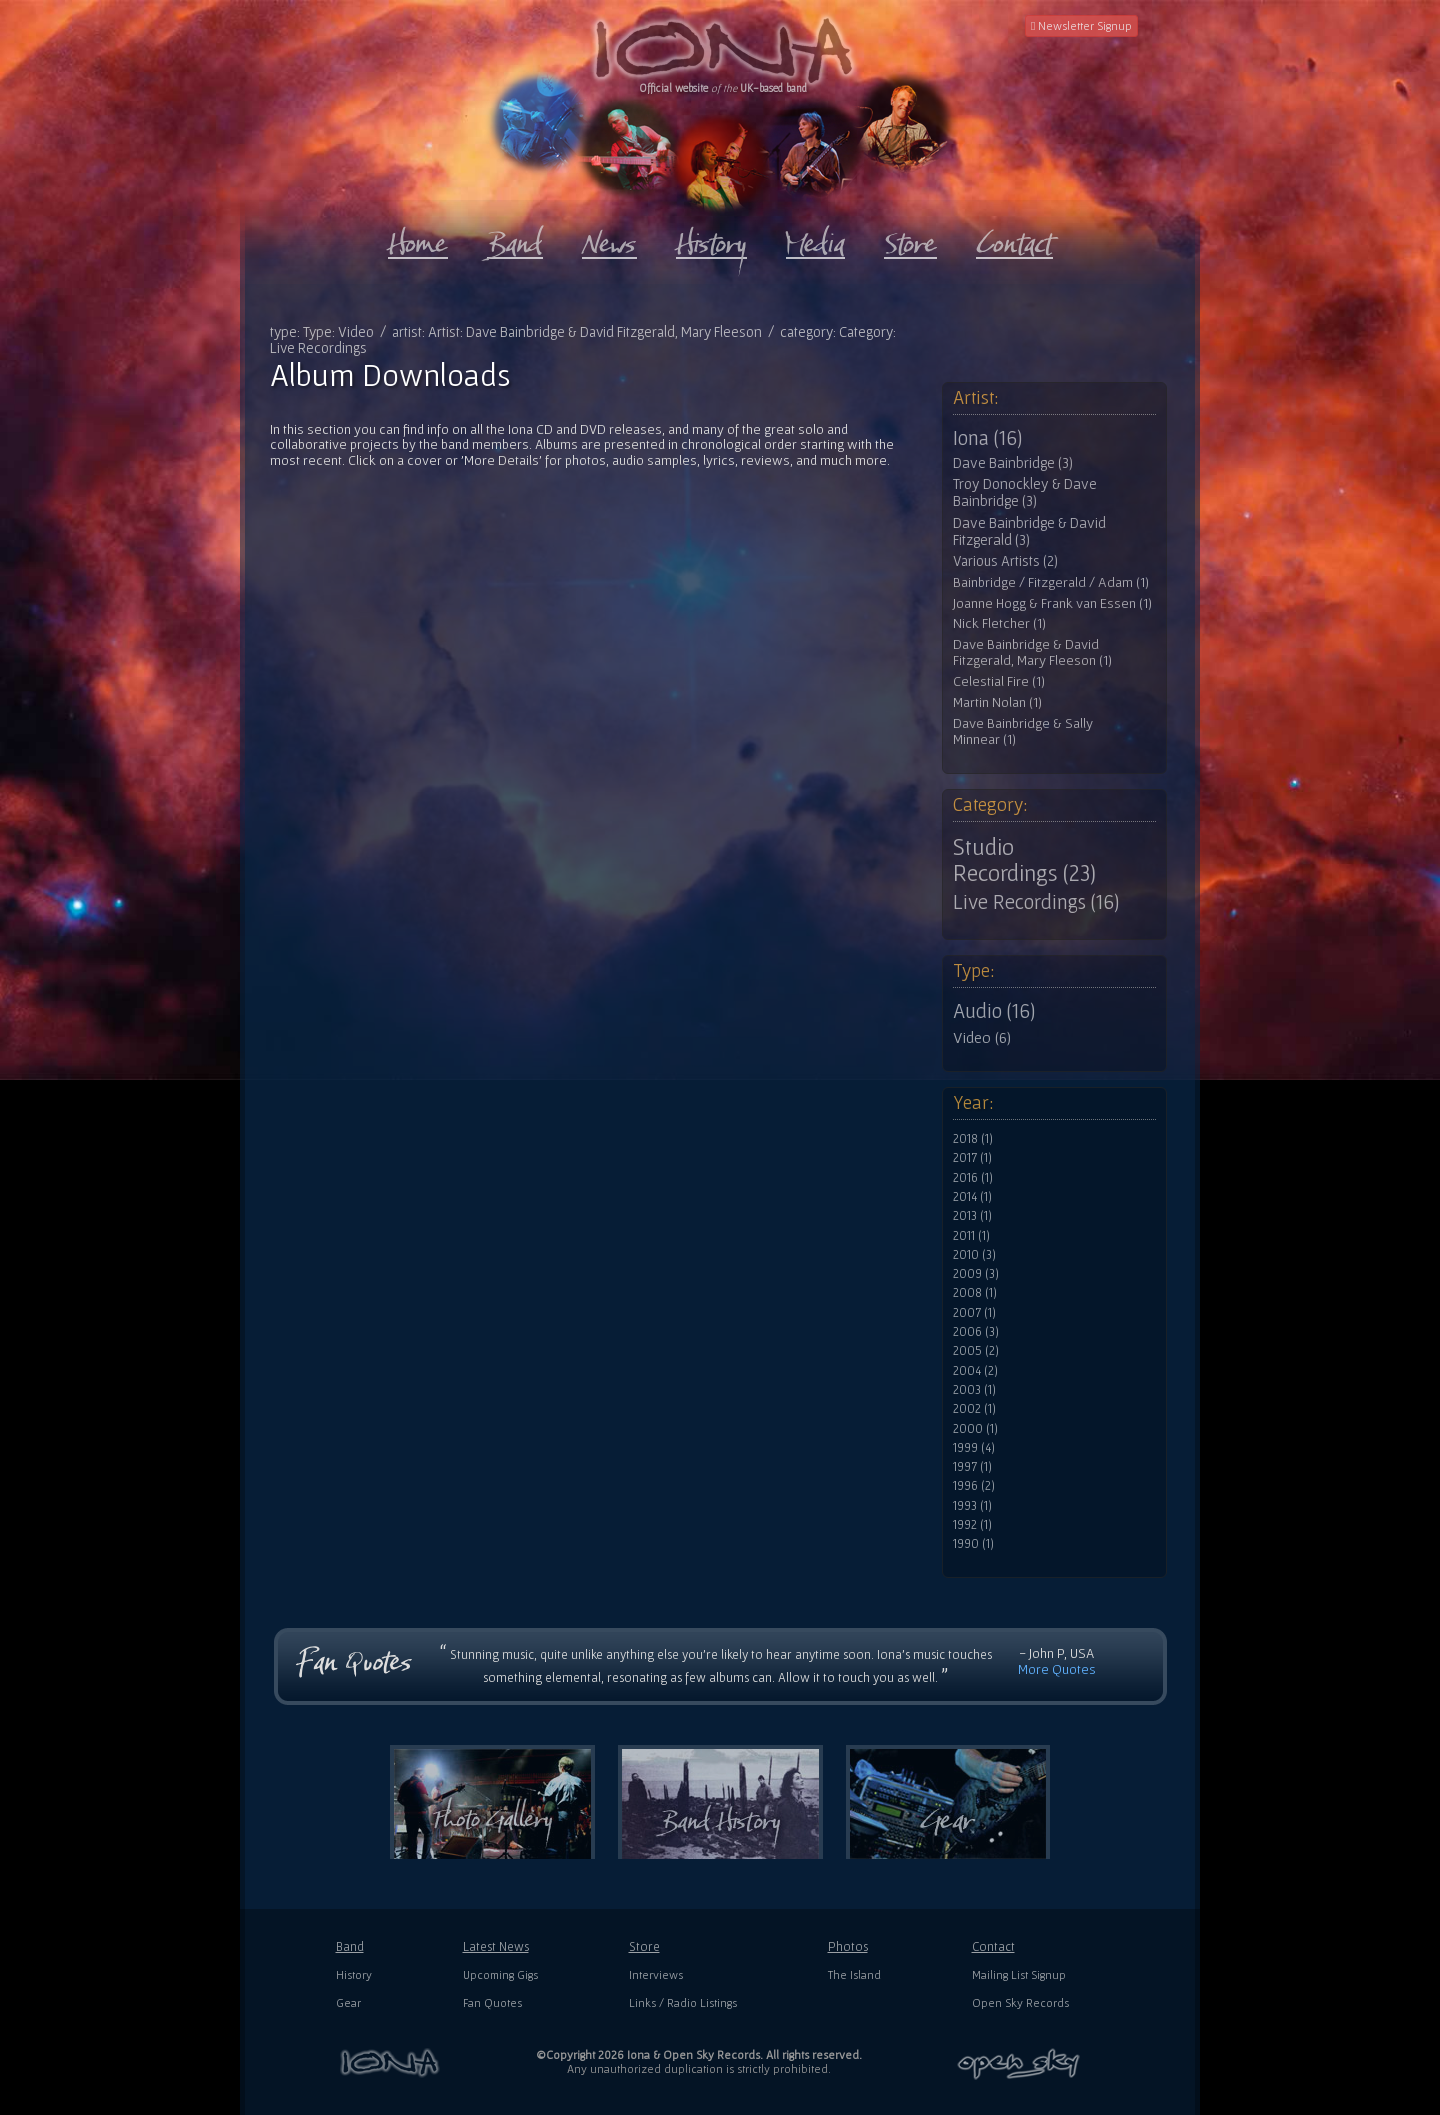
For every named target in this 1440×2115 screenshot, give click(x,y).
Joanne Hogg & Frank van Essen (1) (1052, 603)
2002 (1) (974, 1409)
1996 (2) (974, 1486)
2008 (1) (975, 1293)
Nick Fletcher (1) (999, 623)
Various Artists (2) (1005, 561)
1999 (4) (974, 1448)
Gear (348, 2002)
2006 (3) (976, 1332)
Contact (993, 1946)
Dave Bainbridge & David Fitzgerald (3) (1029, 531)
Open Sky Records (1020, 2002)
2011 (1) (971, 1236)
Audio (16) (994, 1011)
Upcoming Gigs (500, 1974)
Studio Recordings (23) (1024, 860)
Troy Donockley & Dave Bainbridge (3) (1025, 492)
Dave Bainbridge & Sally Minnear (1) (1023, 731)
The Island (854, 1974)
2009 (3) (976, 1274)
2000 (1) (975, 1429)
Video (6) (982, 1037)
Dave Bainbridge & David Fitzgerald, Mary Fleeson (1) (1032, 652)
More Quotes (1057, 1669)
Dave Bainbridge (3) (1013, 463)
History (354, 1974)
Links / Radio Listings (683, 2002)
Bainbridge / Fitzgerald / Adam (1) (1051, 582)
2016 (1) (973, 1178)
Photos (848, 1946)
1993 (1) (972, 1506)
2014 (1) (972, 1197)
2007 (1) (974, 1313)
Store (644, 1946)
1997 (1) (972, 1467)
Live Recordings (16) (1036, 902)
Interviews (656, 1974)
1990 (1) (973, 1544)
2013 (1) (972, 1216)
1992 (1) (972, 1525)
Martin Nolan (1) (997, 702)
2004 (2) (975, 1371)
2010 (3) (974, 1255)
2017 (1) (972, 1158)
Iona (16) (987, 438)
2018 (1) (973, 1139)
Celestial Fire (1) (999, 681)
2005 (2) (976, 1351)
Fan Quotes (492, 2002)
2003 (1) (974, 1390)
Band (350, 1946)
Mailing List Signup (1019, 1974)
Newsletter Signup (1081, 25)
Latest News (496, 1946)
